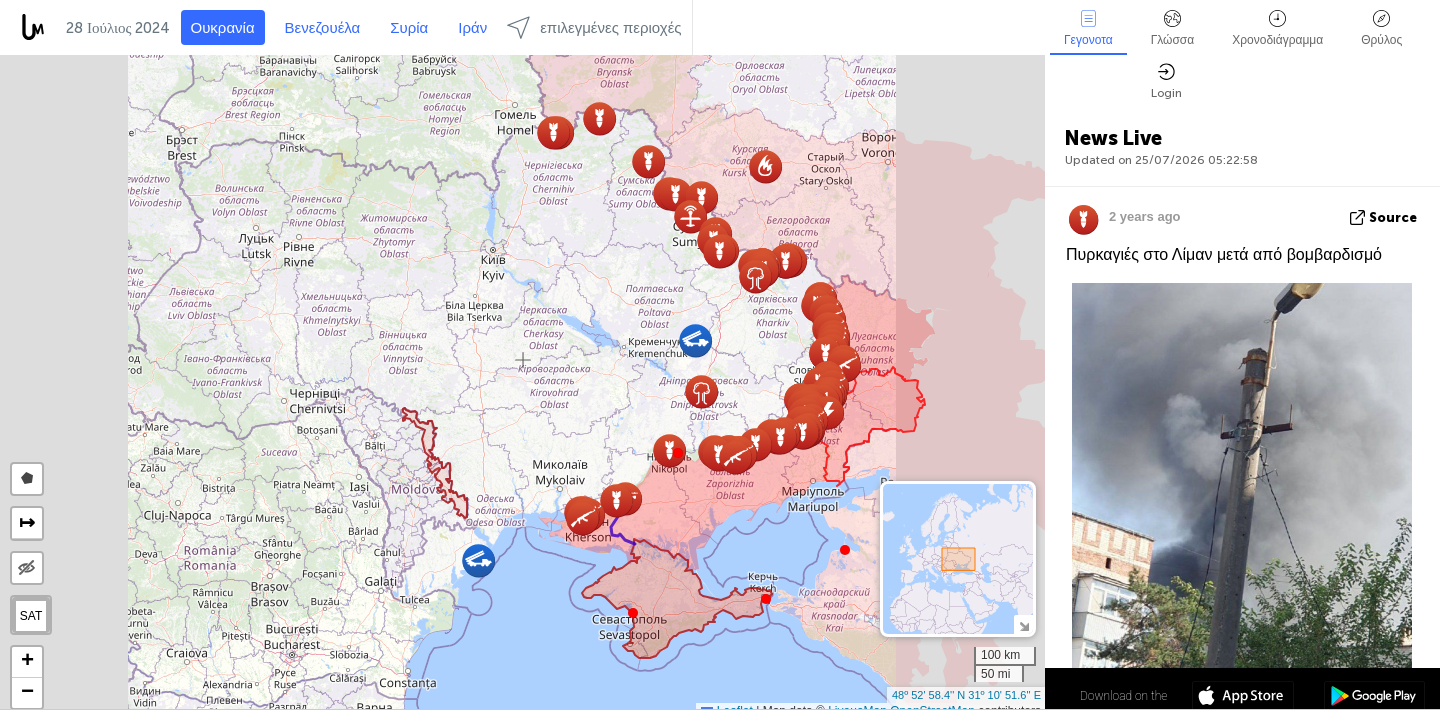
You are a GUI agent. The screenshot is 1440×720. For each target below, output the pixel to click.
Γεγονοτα (1088, 28)
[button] (678, 453)
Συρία (409, 28)
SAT (31, 616)
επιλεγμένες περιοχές (594, 27)
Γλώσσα (1173, 28)
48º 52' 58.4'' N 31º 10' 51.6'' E (966, 695)
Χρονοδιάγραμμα (1277, 28)
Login (1166, 81)
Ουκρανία (223, 28)
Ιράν (472, 28)
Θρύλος (1381, 28)
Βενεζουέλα (323, 28)
